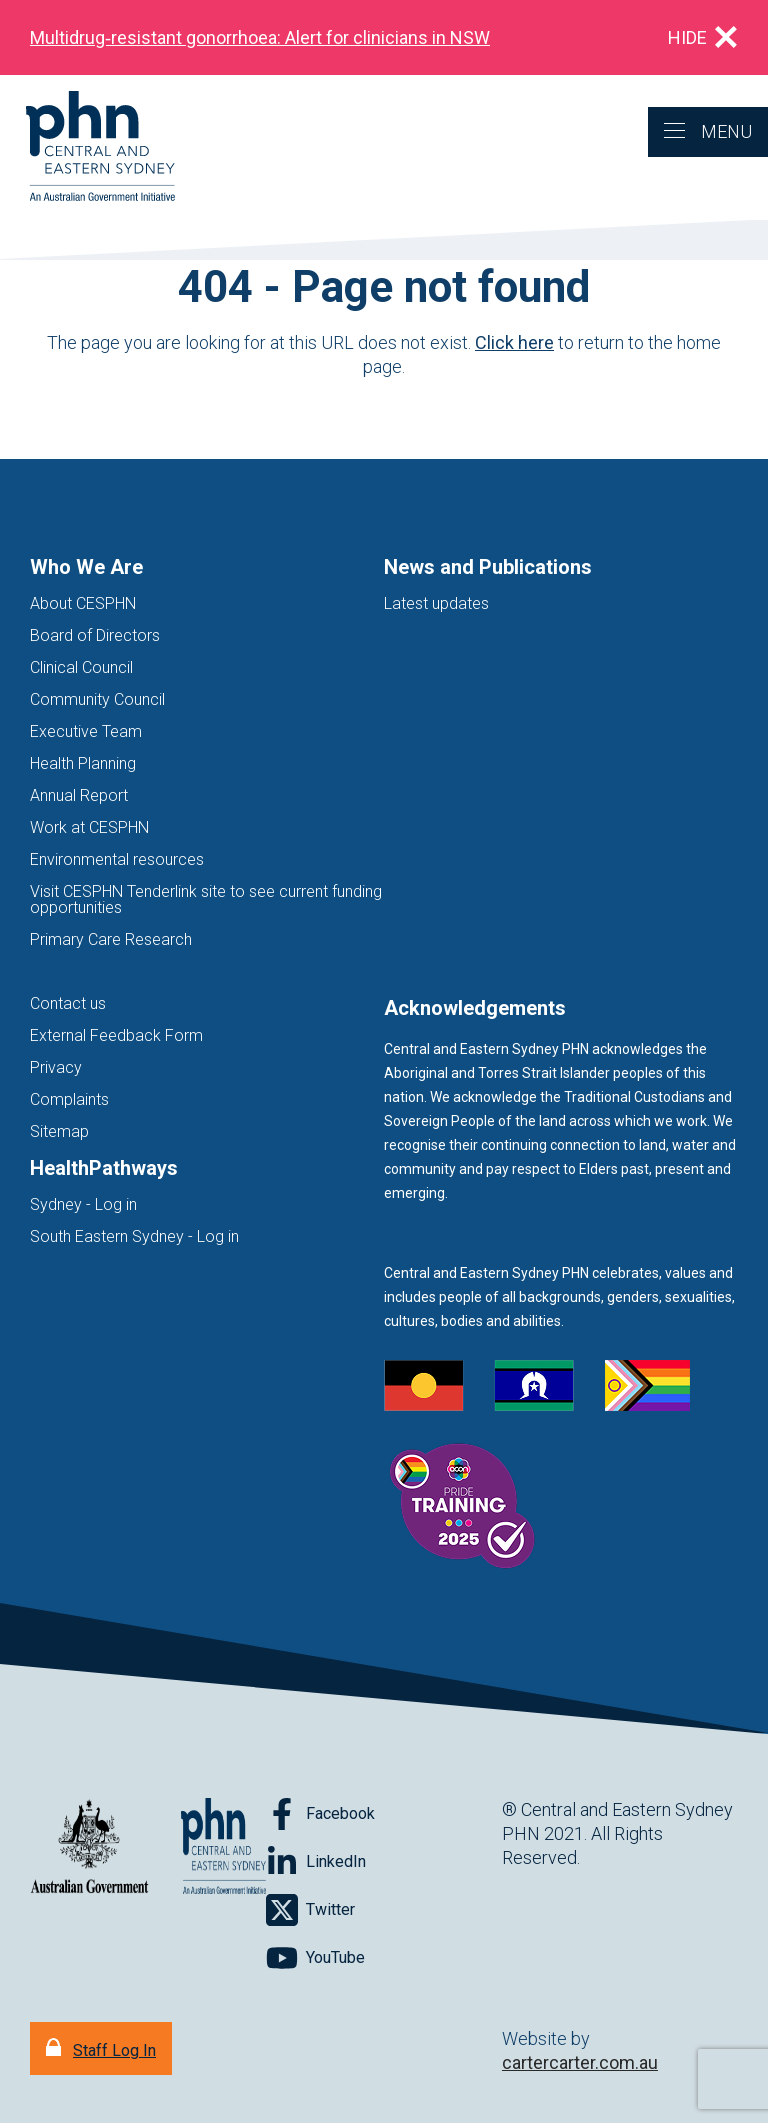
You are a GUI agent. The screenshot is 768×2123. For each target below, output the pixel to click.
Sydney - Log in (83, 1204)
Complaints (69, 1099)
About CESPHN (83, 603)
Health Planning (83, 763)
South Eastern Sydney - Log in (134, 1236)
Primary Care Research (111, 939)
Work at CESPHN (89, 827)
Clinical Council (81, 667)
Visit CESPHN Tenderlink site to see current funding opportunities (206, 899)
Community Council (97, 699)
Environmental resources (117, 859)
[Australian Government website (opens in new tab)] (89, 1847)
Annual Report (79, 795)
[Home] (87, 147)
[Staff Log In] (101, 2048)
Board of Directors (95, 635)
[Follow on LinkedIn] (316, 1862)
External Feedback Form (116, 1035)
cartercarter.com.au (580, 2062)
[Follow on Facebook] (320, 1814)
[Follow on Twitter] (310, 1910)
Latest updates (436, 603)
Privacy (56, 1067)
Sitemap (59, 1131)
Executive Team (86, 731)
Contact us (68, 1003)
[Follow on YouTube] (315, 1958)
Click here (514, 342)
